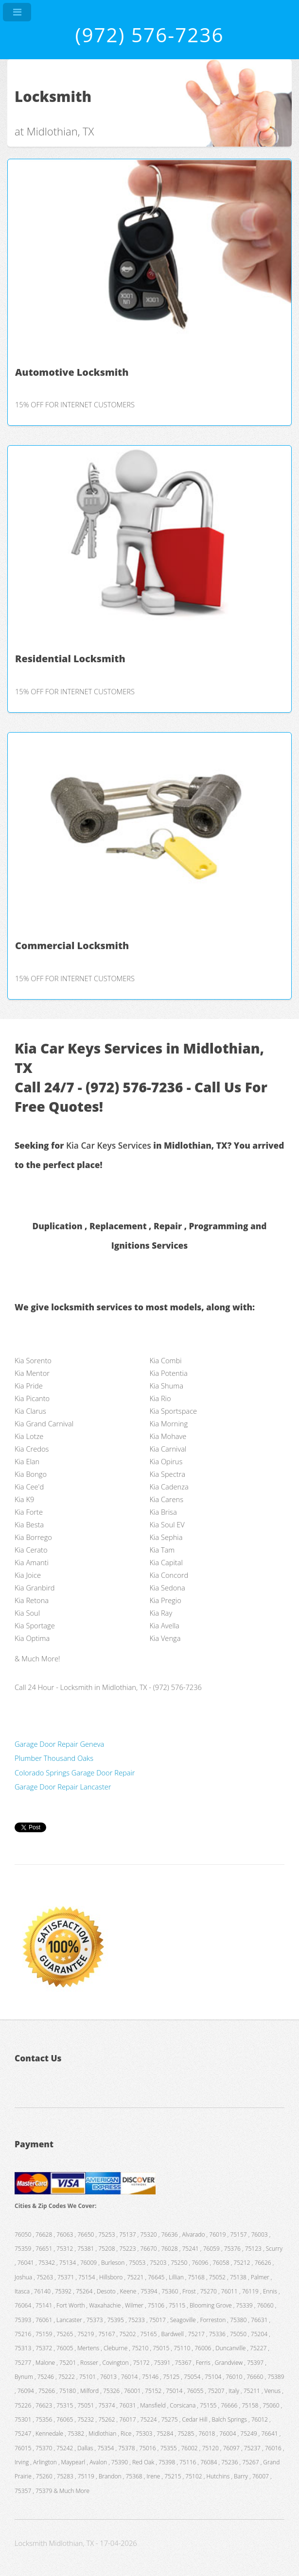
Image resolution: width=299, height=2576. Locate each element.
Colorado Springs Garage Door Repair (75, 1772)
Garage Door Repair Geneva (59, 1744)
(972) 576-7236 (149, 34)
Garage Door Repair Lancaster (63, 1786)
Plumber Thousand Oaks (54, 1758)
